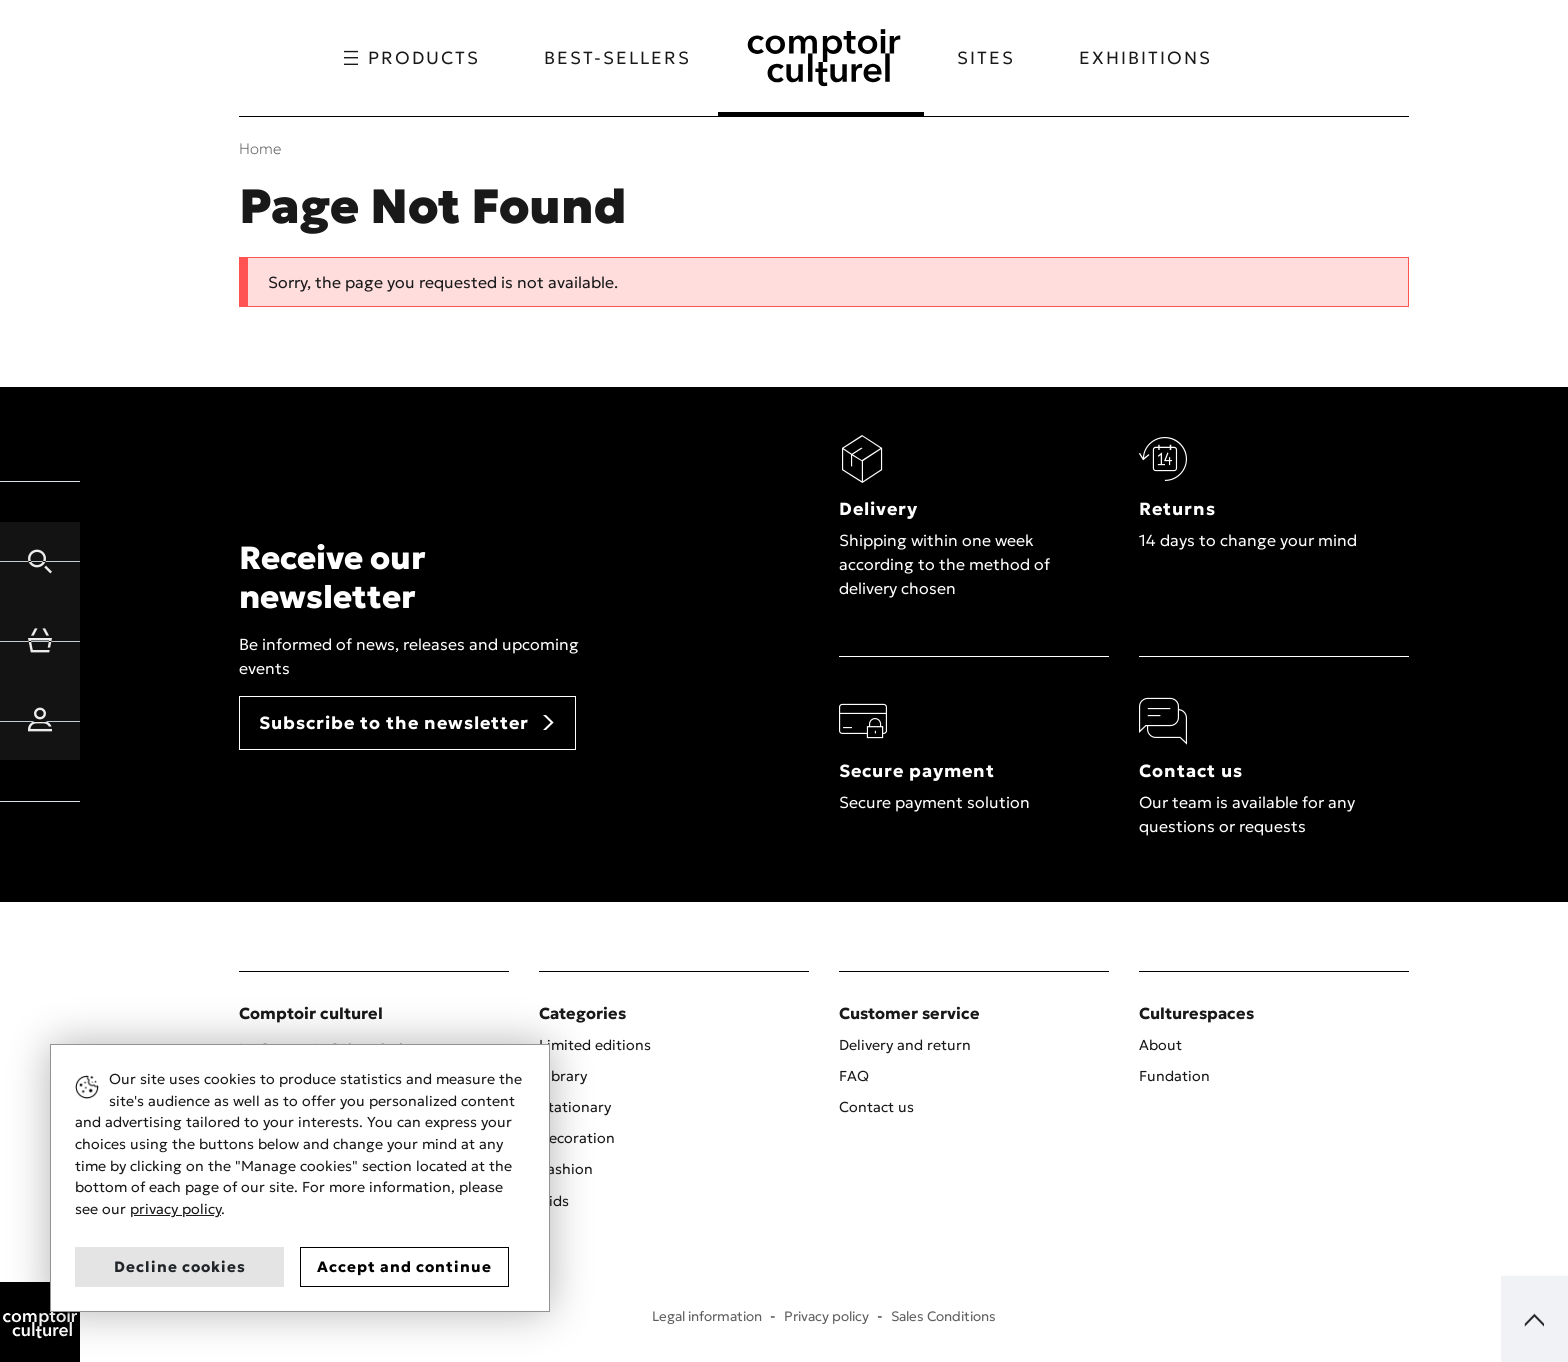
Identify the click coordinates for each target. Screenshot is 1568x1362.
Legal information (707, 1316)
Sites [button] (988, 58)
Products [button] (410, 58)
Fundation (1174, 1076)
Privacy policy (826, 1316)
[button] (40, 561)
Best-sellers (615, 58)
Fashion (566, 1169)
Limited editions (595, 1045)
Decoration (577, 1138)
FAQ (854, 1076)
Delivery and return (905, 1045)
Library (563, 1076)
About (1160, 1045)
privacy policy (175, 1209)
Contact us (876, 1107)
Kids (554, 1201)
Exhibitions (1147, 58)
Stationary (575, 1107)
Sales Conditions (943, 1316)
